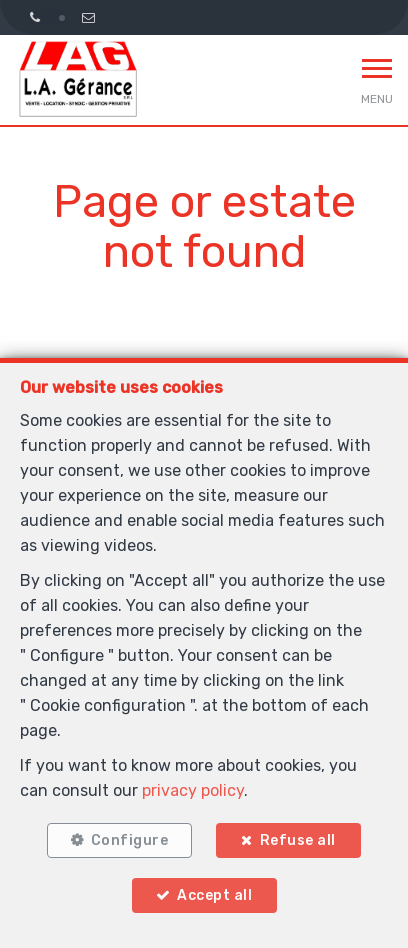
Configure (130, 840)
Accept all (214, 895)
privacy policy (193, 790)
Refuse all (298, 840)
